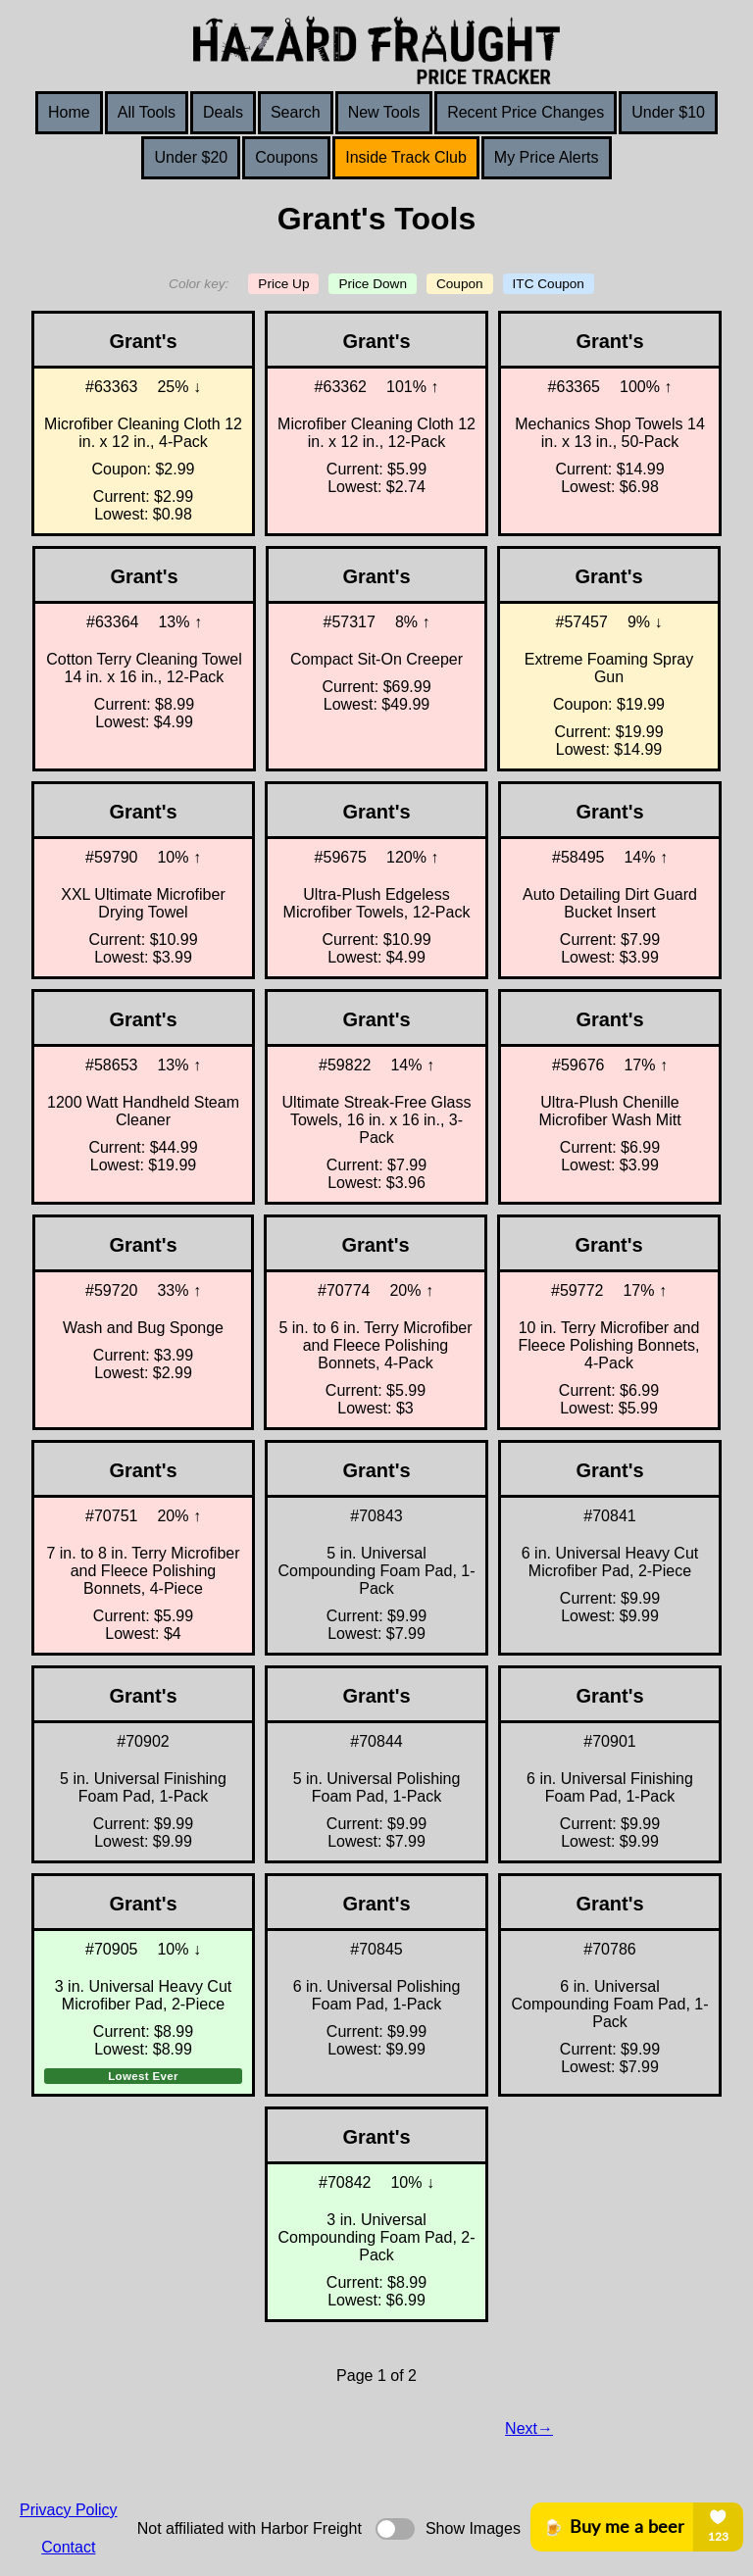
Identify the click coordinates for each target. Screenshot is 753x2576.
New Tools (384, 112)
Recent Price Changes (525, 112)
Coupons (286, 157)
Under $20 (190, 157)
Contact (68, 2547)
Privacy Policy (69, 2510)
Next (521, 2428)
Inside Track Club (406, 157)
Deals (223, 112)
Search (296, 112)
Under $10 (668, 112)
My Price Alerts (546, 157)
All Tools (147, 112)
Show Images (473, 2528)
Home (69, 112)
